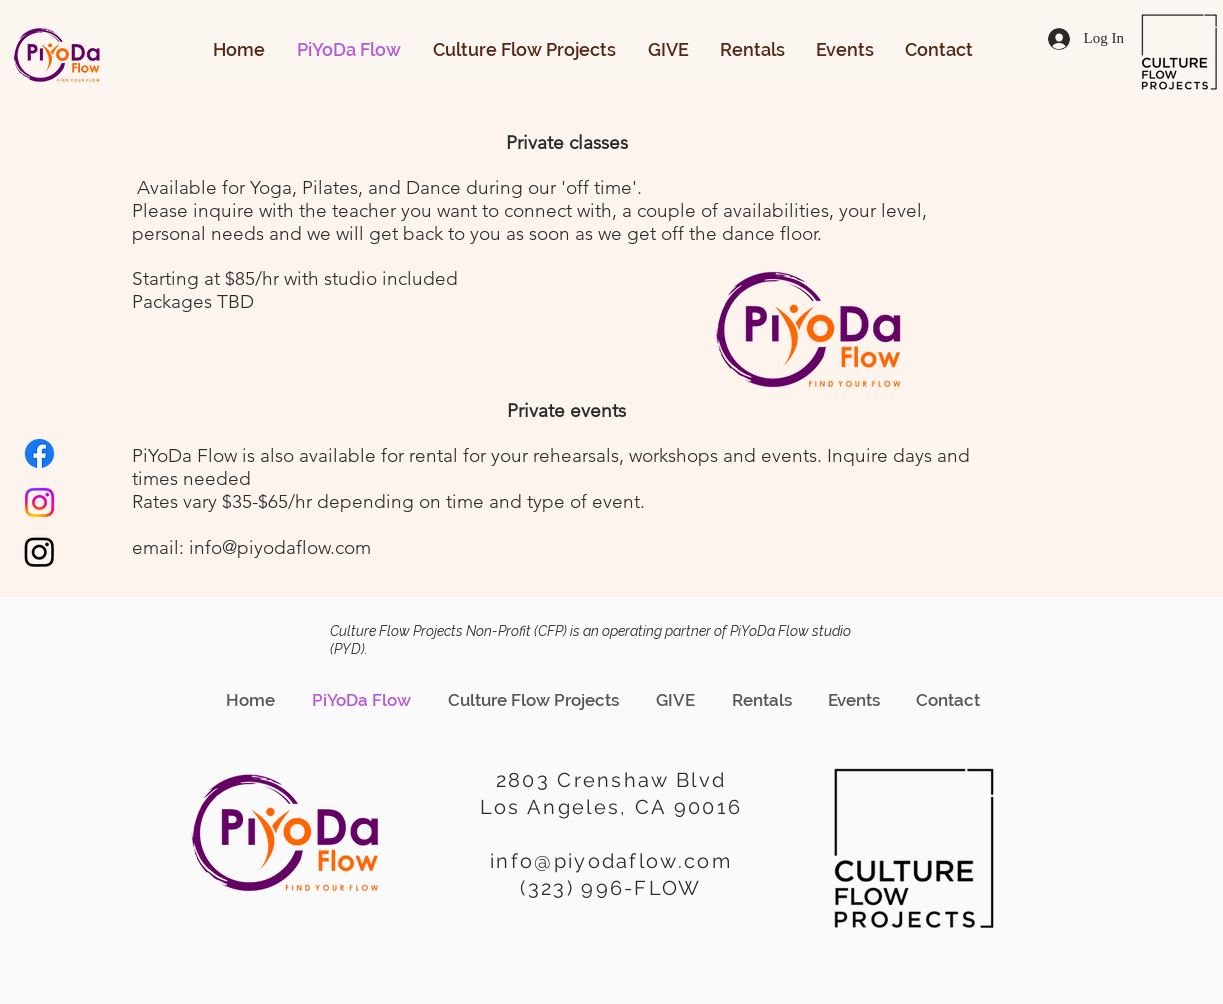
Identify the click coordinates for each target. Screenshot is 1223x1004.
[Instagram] (39, 502)
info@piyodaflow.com (280, 547)
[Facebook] (39, 453)
